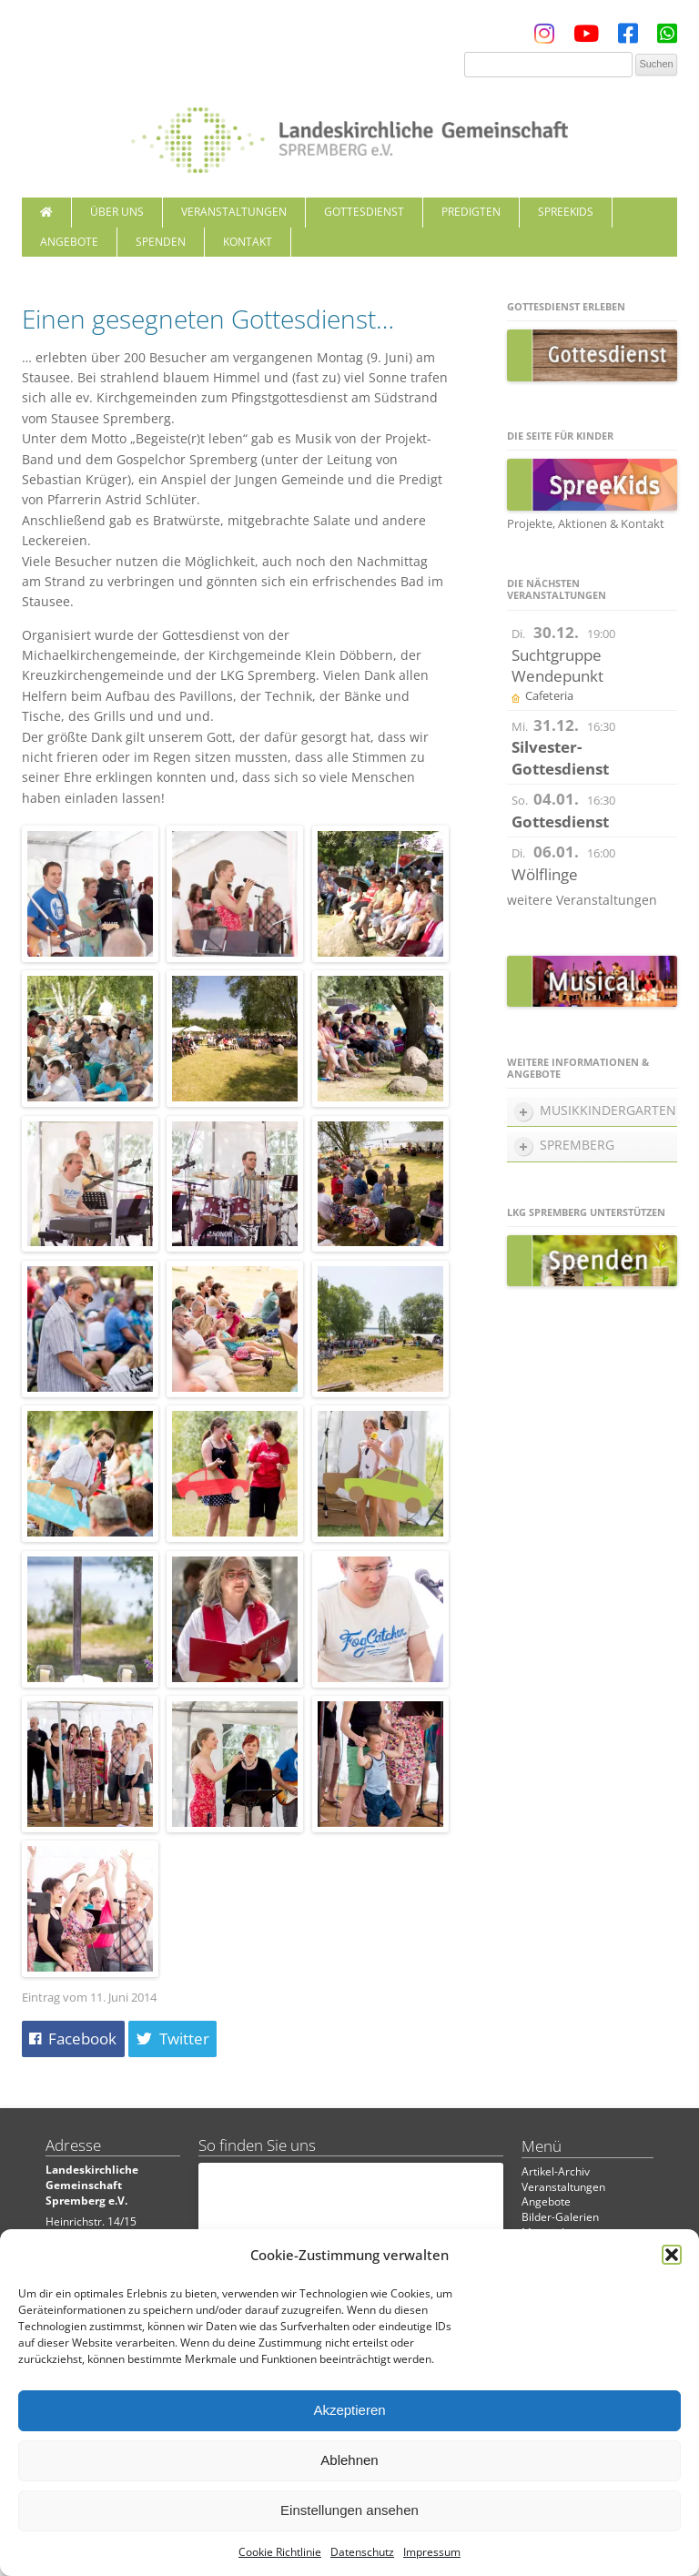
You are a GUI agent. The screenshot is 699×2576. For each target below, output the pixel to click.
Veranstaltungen (234, 211)
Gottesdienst (364, 211)
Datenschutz (362, 2552)
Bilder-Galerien (560, 2217)
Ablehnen (349, 2460)
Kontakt (247, 241)
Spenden (161, 241)
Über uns (117, 211)
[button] (672, 2255)
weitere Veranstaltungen (582, 899)
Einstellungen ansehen (349, 2510)
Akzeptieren (349, 2410)
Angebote (69, 241)
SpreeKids (565, 211)
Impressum (432, 2552)
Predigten (471, 211)
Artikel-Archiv (556, 2171)
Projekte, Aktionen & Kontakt (585, 523)
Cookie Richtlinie (279, 2552)
